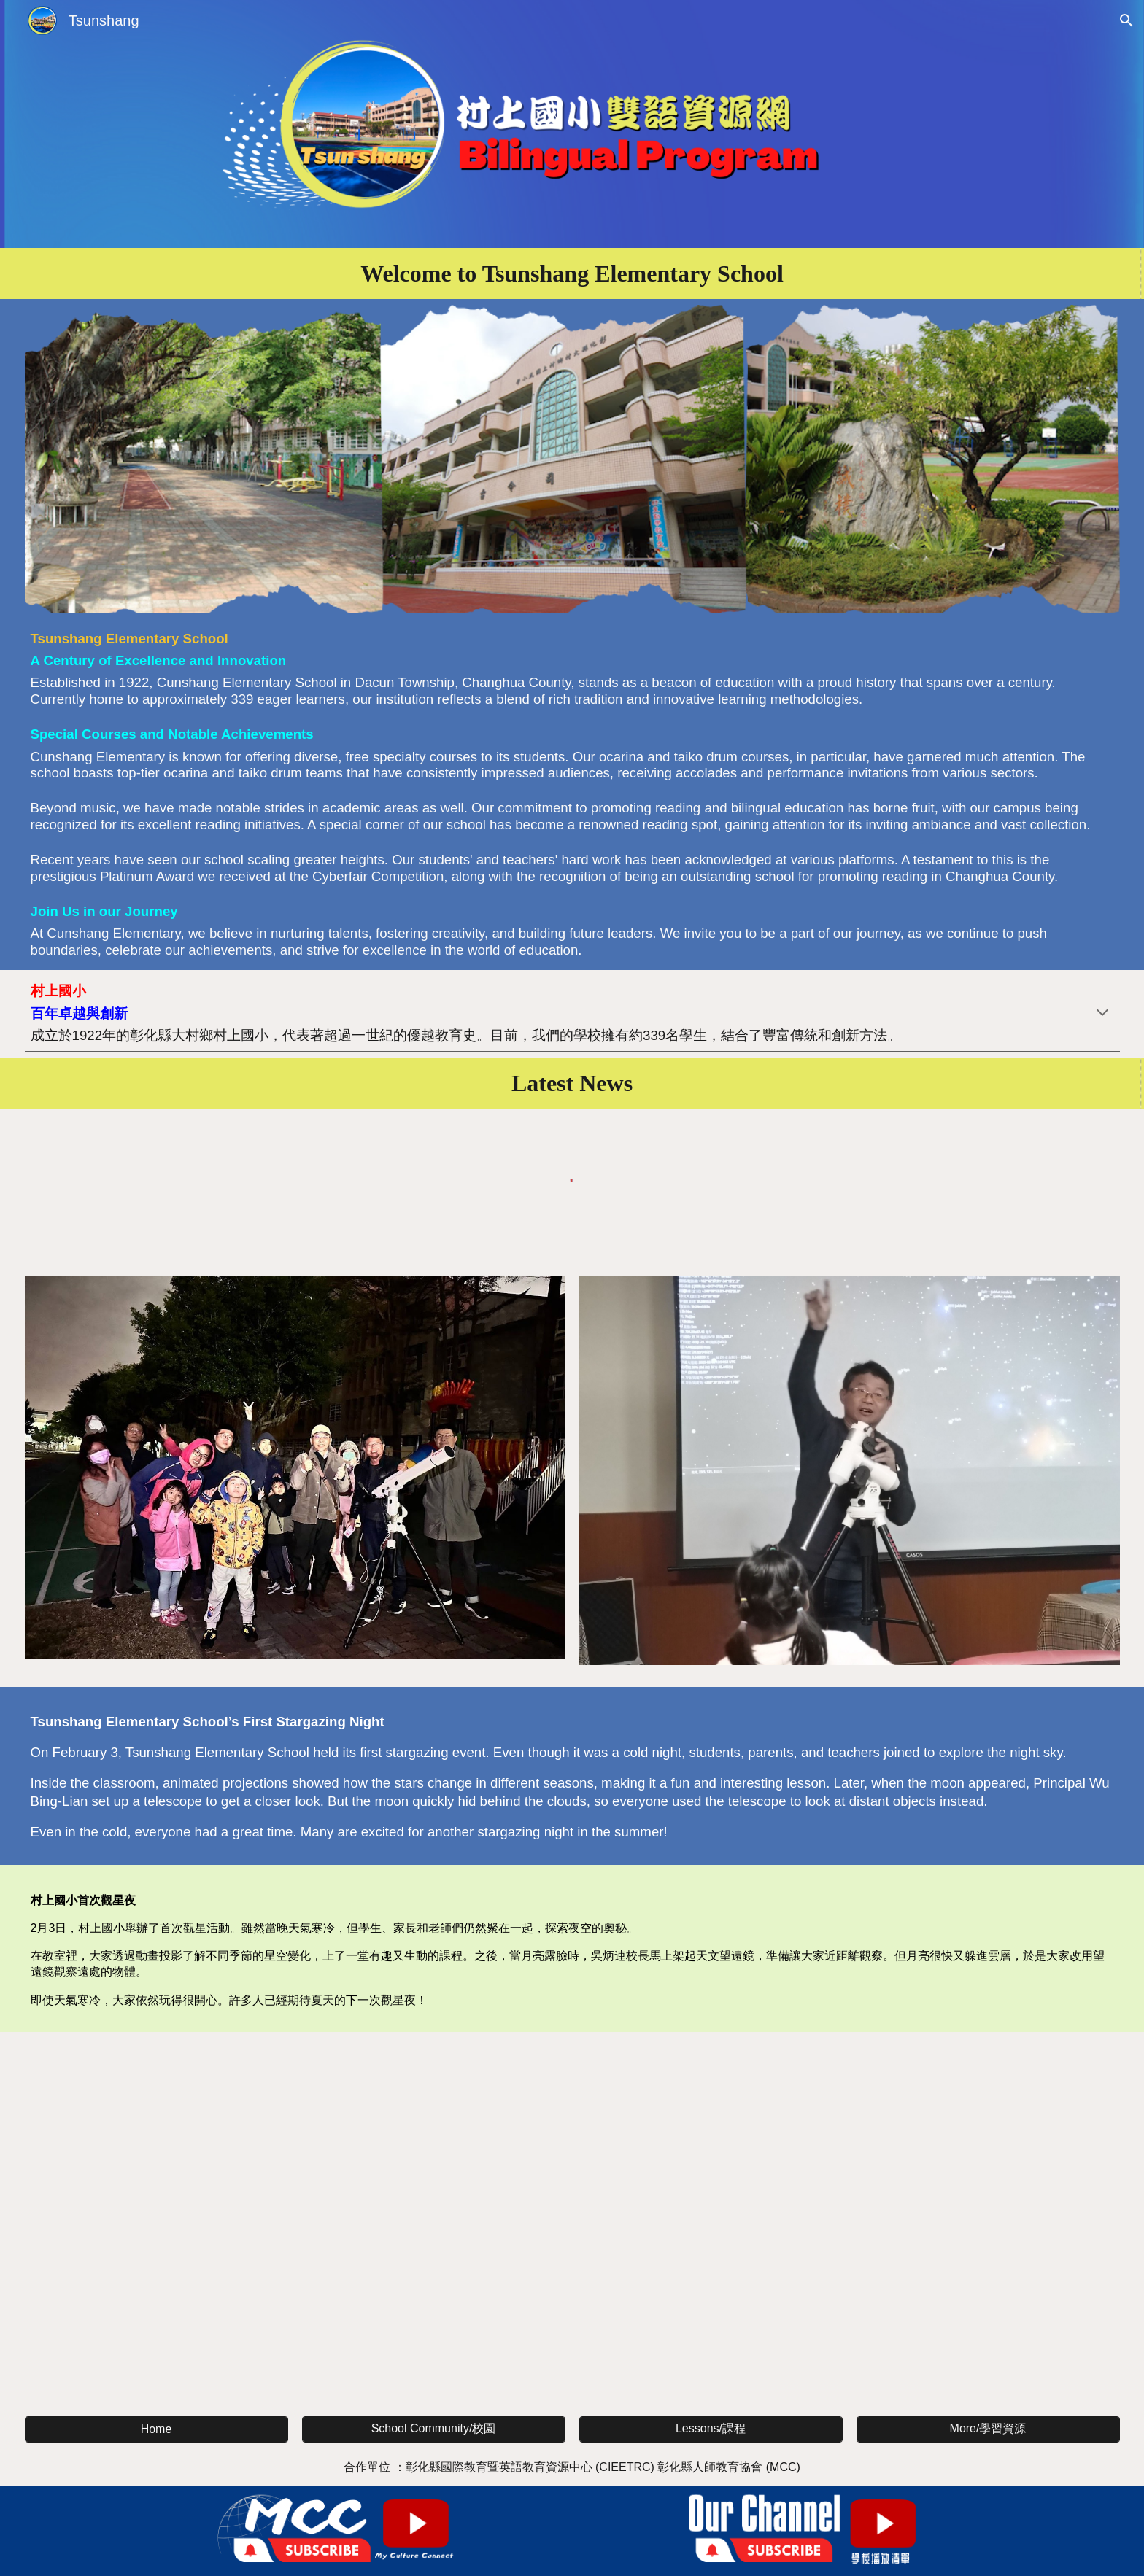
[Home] (156, 2429)
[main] (572, 273)
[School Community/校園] (434, 2429)
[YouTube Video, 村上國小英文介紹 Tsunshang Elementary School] (572, 2221)
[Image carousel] (849, 1479)
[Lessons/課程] (711, 2429)
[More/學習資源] (988, 2429)
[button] (1126, 20)
